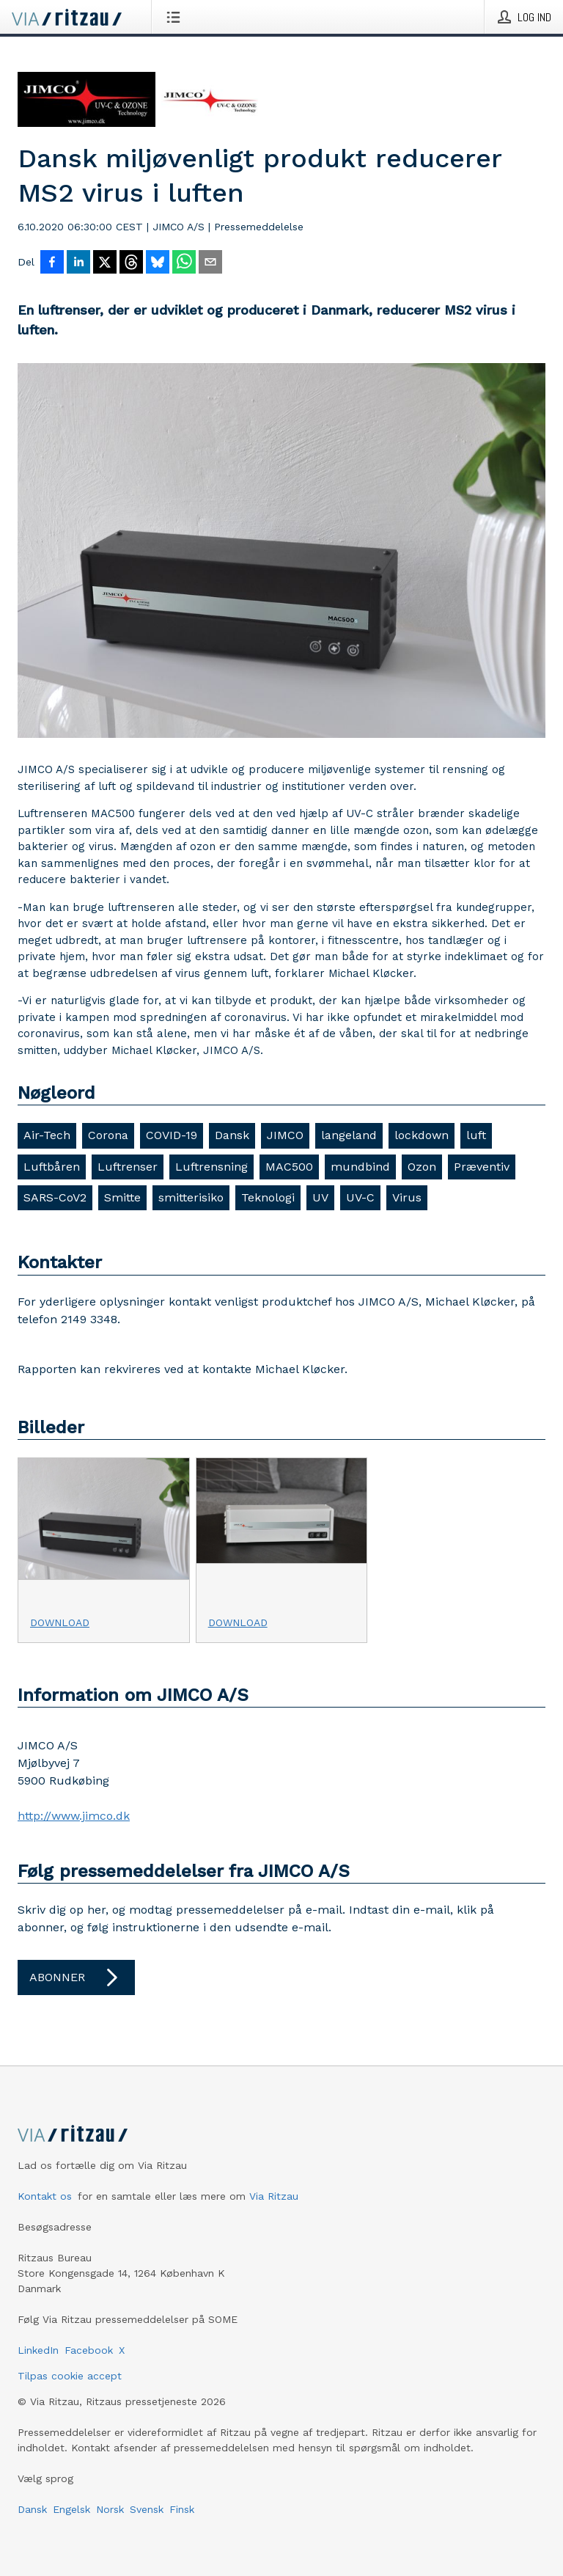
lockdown (421, 1135)
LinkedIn (38, 2350)
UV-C (360, 1197)
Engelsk (71, 2509)
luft (476, 1135)
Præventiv (481, 1167)
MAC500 (289, 1167)
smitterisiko (191, 1197)
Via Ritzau (273, 2196)
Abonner (76, 1977)
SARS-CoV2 (55, 1197)
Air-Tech (46, 1135)
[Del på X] (105, 263)
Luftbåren (51, 1167)
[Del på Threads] (131, 263)
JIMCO (285, 1135)
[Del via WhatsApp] (184, 263)
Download (59, 1622)
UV (320, 1197)
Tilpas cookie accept (70, 2376)
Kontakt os (45, 2196)
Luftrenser (127, 1167)
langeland (349, 1135)
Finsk (181, 2509)
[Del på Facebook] (52, 263)
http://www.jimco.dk (74, 1816)
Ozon (422, 1167)
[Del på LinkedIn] (78, 263)
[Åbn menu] (176, 17)
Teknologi (268, 1197)
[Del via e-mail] (210, 263)
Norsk (110, 2509)
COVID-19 (171, 1135)
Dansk (232, 1135)
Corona (108, 1135)
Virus (407, 1197)
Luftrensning (211, 1167)
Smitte (122, 1197)
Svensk (146, 2509)
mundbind (360, 1167)
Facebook (89, 2350)
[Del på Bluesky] (157, 263)
